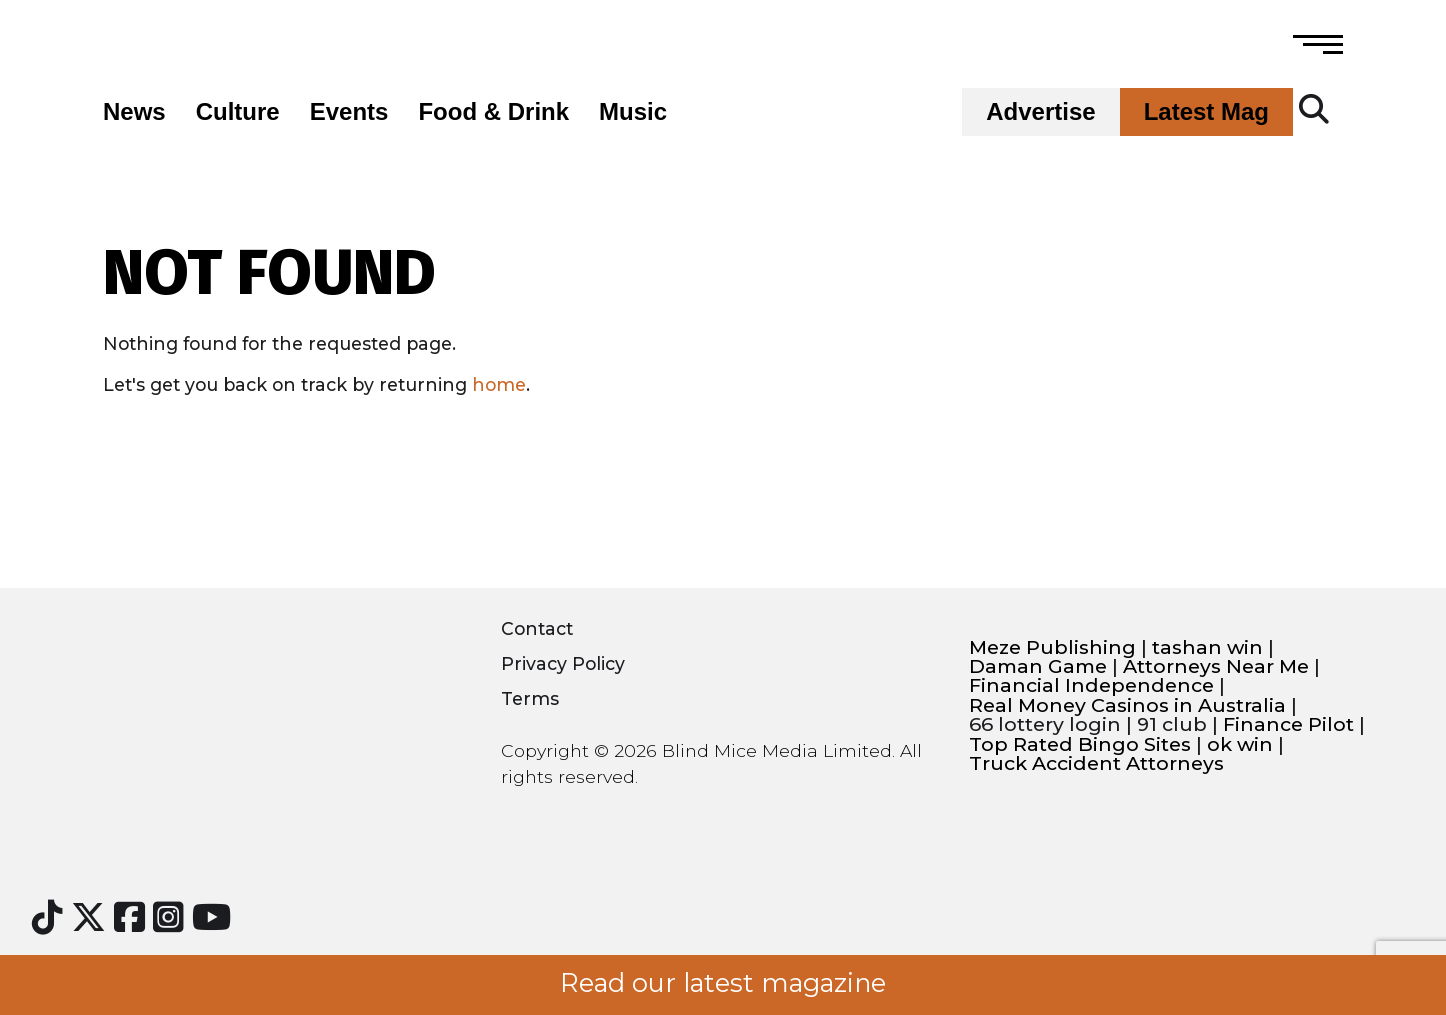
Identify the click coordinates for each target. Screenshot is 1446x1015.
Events (349, 112)
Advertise (1040, 112)
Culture (238, 112)
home (499, 384)
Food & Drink (493, 112)
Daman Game (1038, 666)
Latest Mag (1206, 112)
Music (633, 112)
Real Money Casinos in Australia (1127, 705)
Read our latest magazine (723, 983)
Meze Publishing (1052, 647)
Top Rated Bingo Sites (1080, 744)
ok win (1240, 744)
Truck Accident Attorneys (1096, 763)
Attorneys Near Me (1216, 666)
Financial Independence (1091, 685)
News (134, 112)
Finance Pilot (1288, 724)
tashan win (1207, 647)
